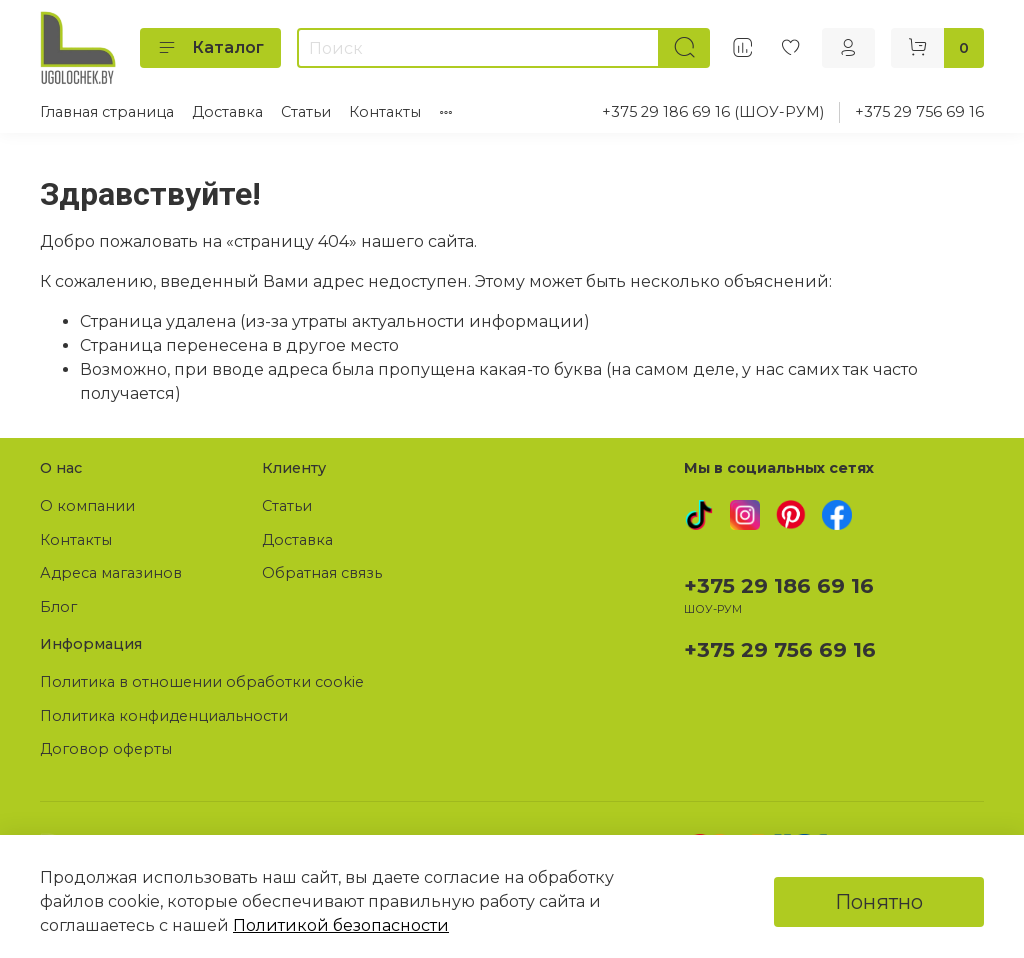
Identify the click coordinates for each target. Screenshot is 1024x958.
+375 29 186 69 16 (779, 585)
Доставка (227, 112)
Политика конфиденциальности (164, 716)
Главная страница (107, 112)
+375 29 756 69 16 (919, 112)
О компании (87, 506)
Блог (58, 607)
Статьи (306, 112)
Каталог (210, 48)
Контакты (385, 112)
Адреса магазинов (111, 573)
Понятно (879, 902)
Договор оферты (106, 749)
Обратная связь (322, 573)
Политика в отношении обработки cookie (202, 682)
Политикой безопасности (341, 925)
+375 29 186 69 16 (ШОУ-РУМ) (713, 112)
